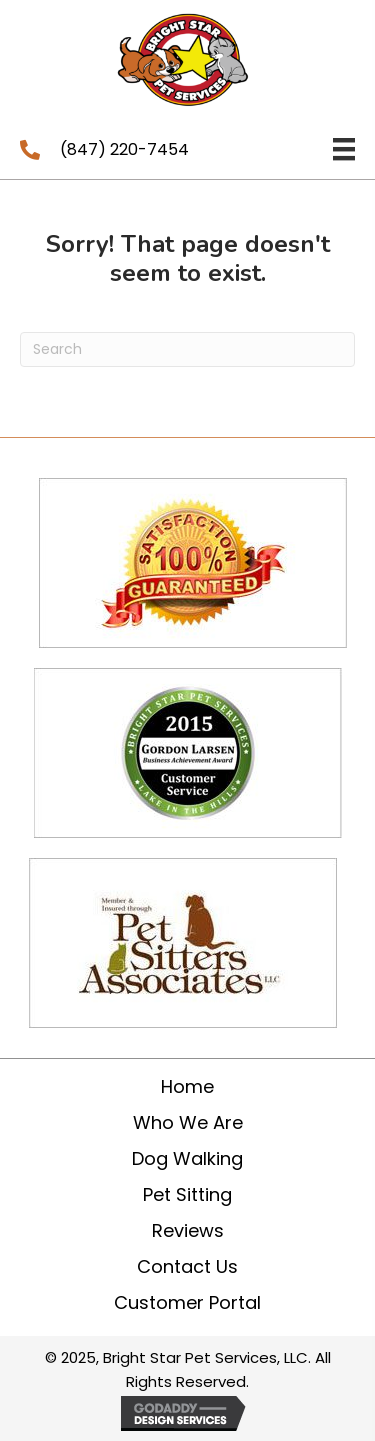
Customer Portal (187, 1302)
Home (187, 1086)
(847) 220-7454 (124, 149)
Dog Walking (187, 1158)
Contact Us (187, 1266)
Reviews (188, 1230)
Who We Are (188, 1122)
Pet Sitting (187, 1194)
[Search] (187, 349)
